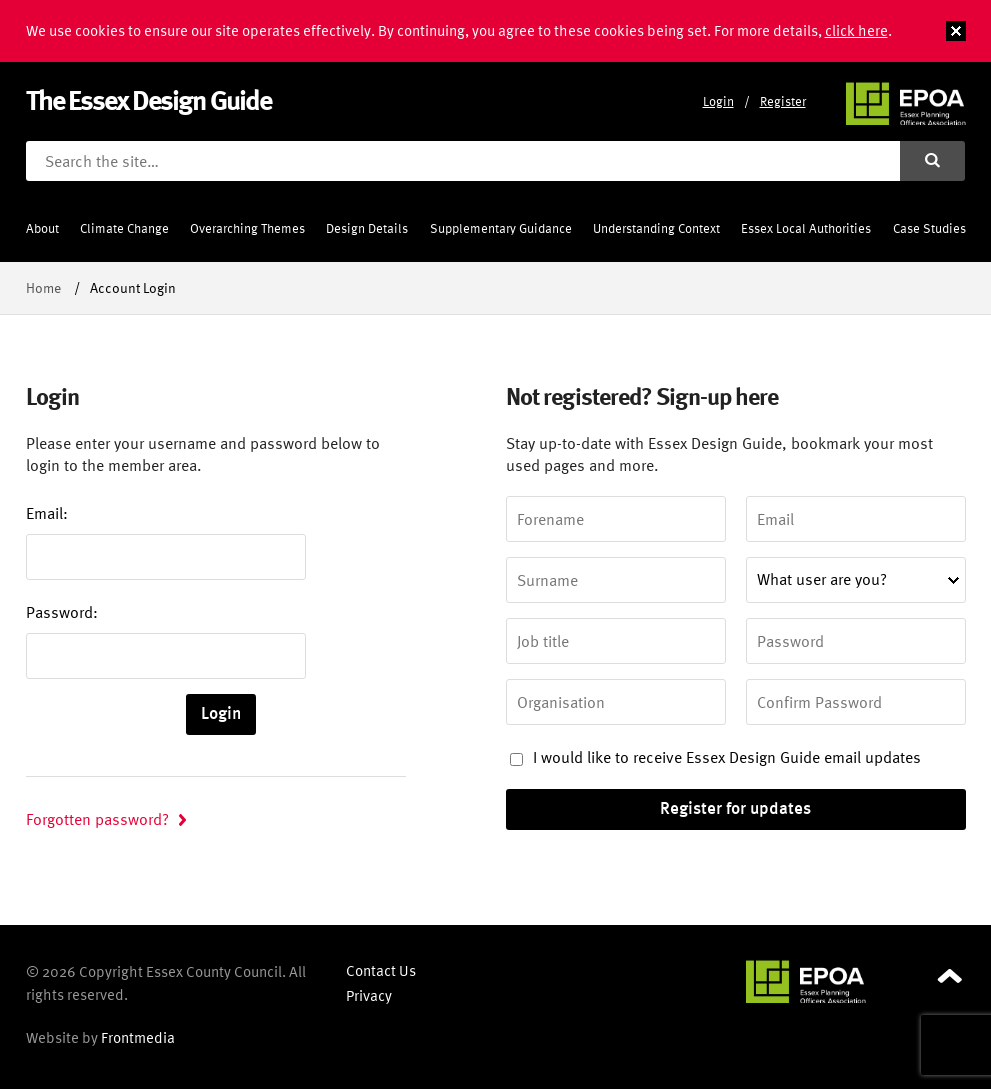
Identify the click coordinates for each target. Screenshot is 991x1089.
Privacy (369, 995)
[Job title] (616, 641)
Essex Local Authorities (806, 228)
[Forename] (616, 519)
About (42, 228)
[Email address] (856, 519)
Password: (62, 612)
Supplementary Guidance (501, 228)
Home (43, 287)
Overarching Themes (247, 228)
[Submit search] (933, 161)
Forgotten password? (97, 819)
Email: (47, 513)
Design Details (367, 228)
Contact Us (381, 970)
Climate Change (124, 228)
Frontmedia (138, 1037)
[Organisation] (616, 702)
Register (783, 101)
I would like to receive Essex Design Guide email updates (715, 757)
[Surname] (616, 580)
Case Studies (929, 228)
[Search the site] (463, 161)
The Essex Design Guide (148, 99)
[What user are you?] (856, 580)
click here (856, 30)
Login (718, 101)
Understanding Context (656, 228)
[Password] (856, 641)
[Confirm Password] (856, 702)
